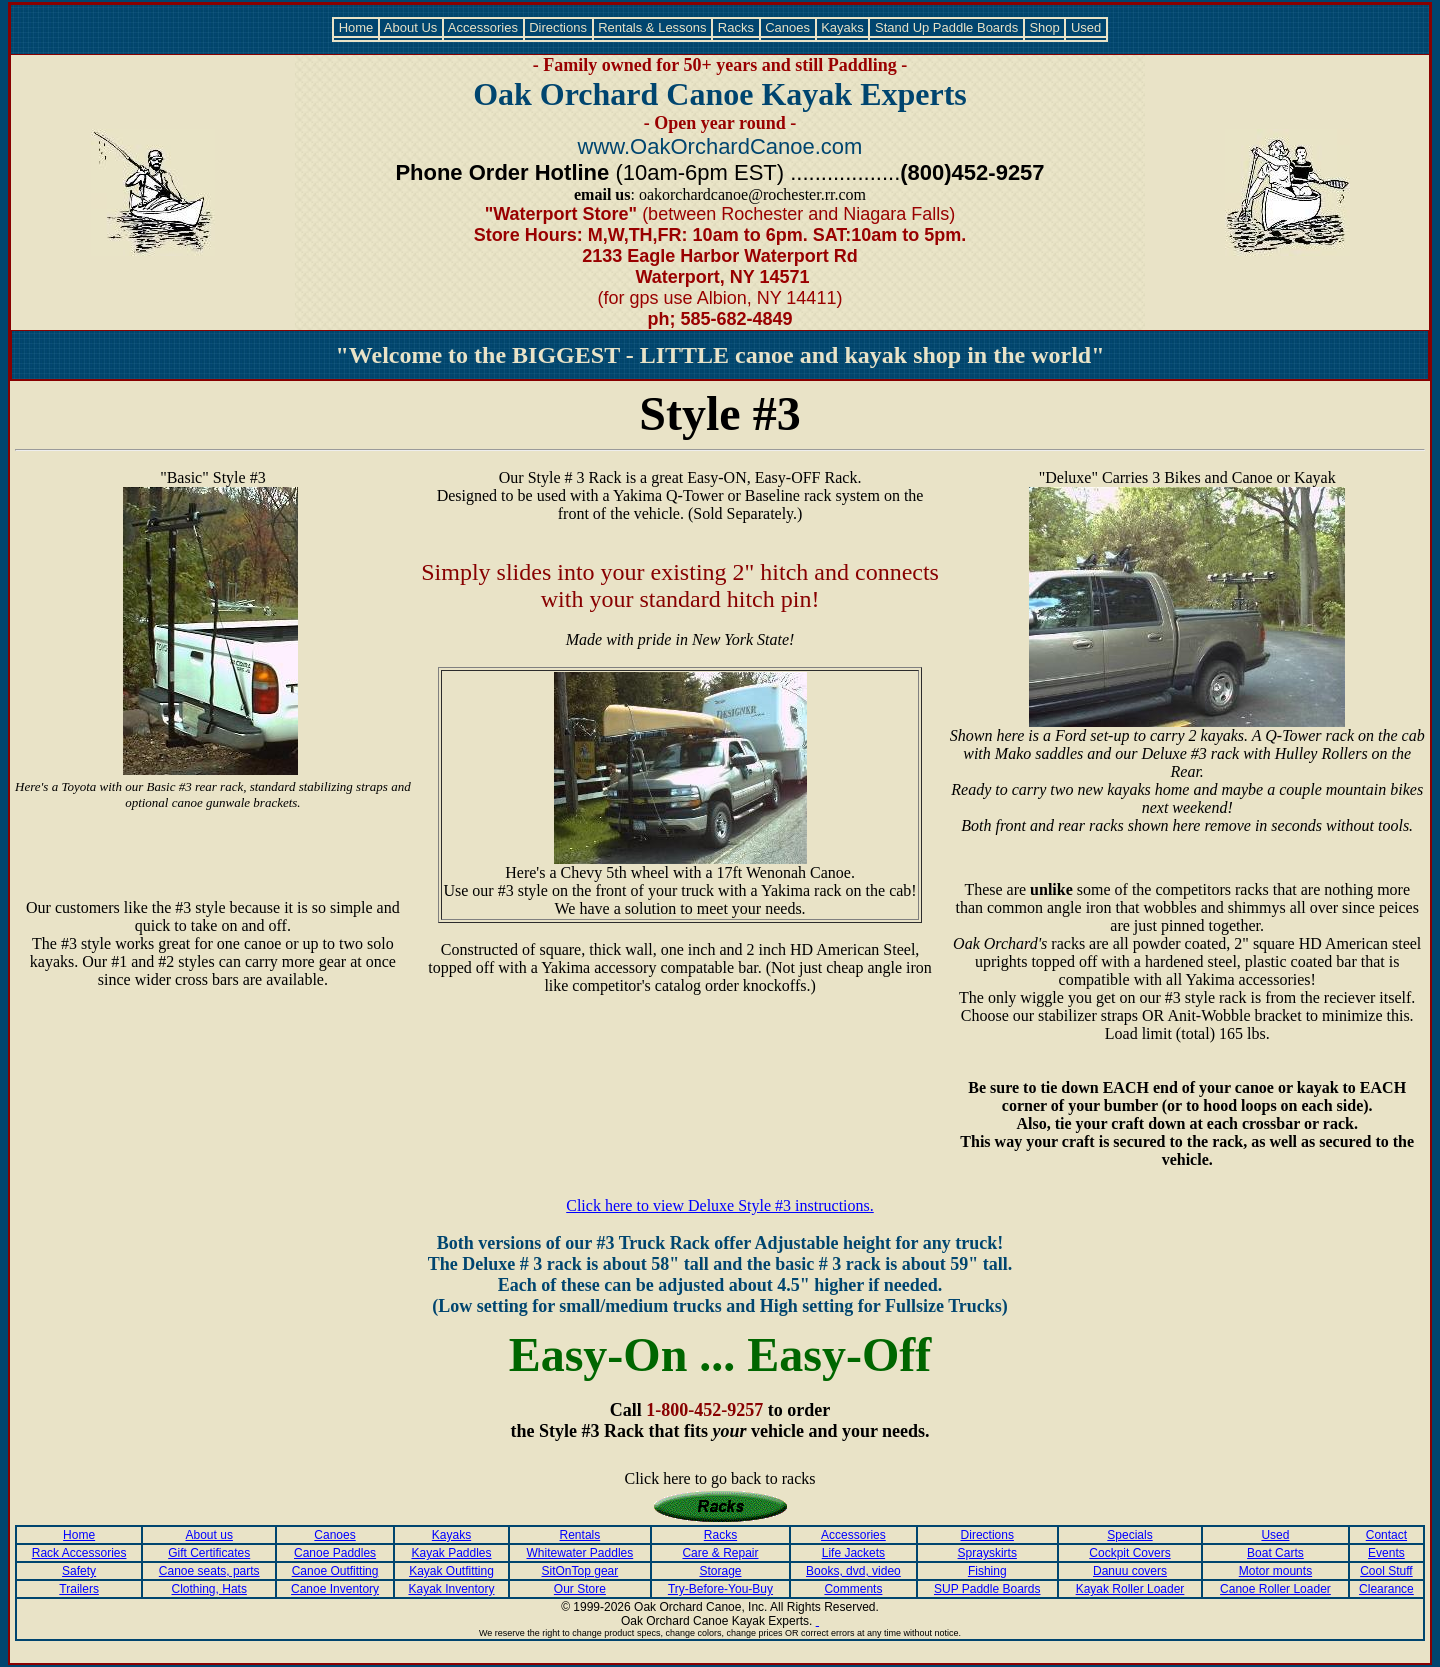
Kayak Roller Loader (1130, 1589)
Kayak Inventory (451, 1589)
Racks (735, 27)
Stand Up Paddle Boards (946, 27)
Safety (79, 1571)
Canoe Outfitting (335, 1571)
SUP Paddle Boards (987, 1589)
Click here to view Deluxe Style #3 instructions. (720, 1205)
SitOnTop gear (580, 1571)
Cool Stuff (1386, 1571)
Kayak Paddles (451, 1553)
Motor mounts (1275, 1571)
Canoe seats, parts (209, 1571)
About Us (411, 27)
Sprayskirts (987, 1553)
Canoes (788, 27)
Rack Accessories (79, 1553)
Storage (720, 1571)
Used (1086, 27)
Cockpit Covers (1129, 1553)
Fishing (987, 1571)
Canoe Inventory (335, 1589)
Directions (558, 27)
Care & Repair (720, 1553)
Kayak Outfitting (451, 1571)
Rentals (580, 1535)
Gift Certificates (209, 1553)
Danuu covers (1130, 1571)
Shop (1045, 27)
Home (356, 27)
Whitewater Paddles (580, 1553)
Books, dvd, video (853, 1571)
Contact (1386, 1535)
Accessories (483, 27)
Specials (1129, 1535)
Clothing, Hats (209, 1589)
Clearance (1386, 1589)
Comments (853, 1589)
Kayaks (843, 27)
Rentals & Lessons (653, 27)
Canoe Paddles (335, 1553)
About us (209, 1535)
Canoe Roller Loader (1275, 1589)
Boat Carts (1275, 1553)
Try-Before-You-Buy (720, 1589)
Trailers (79, 1589)
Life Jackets (853, 1553)
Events (1386, 1553)
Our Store (580, 1589)
